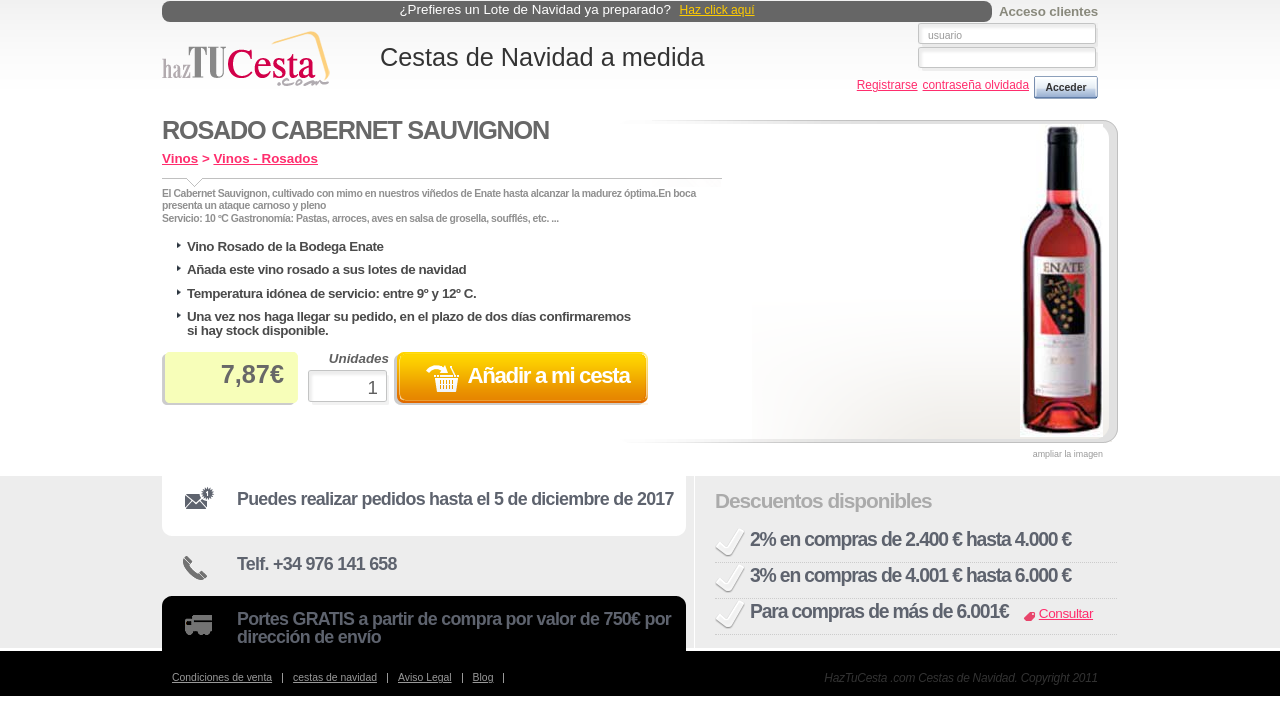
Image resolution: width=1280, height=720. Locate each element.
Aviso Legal (425, 678)
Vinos (180, 158)
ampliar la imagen (1068, 454)
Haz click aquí (717, 10)
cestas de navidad (335, 678)
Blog (483, 678)
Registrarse (887, 86)
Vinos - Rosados (265, 158)
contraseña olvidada (976, 86)
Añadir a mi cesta (548, 375)
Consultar (1066, 613)
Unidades (348, 378)
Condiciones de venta (222, 678)
